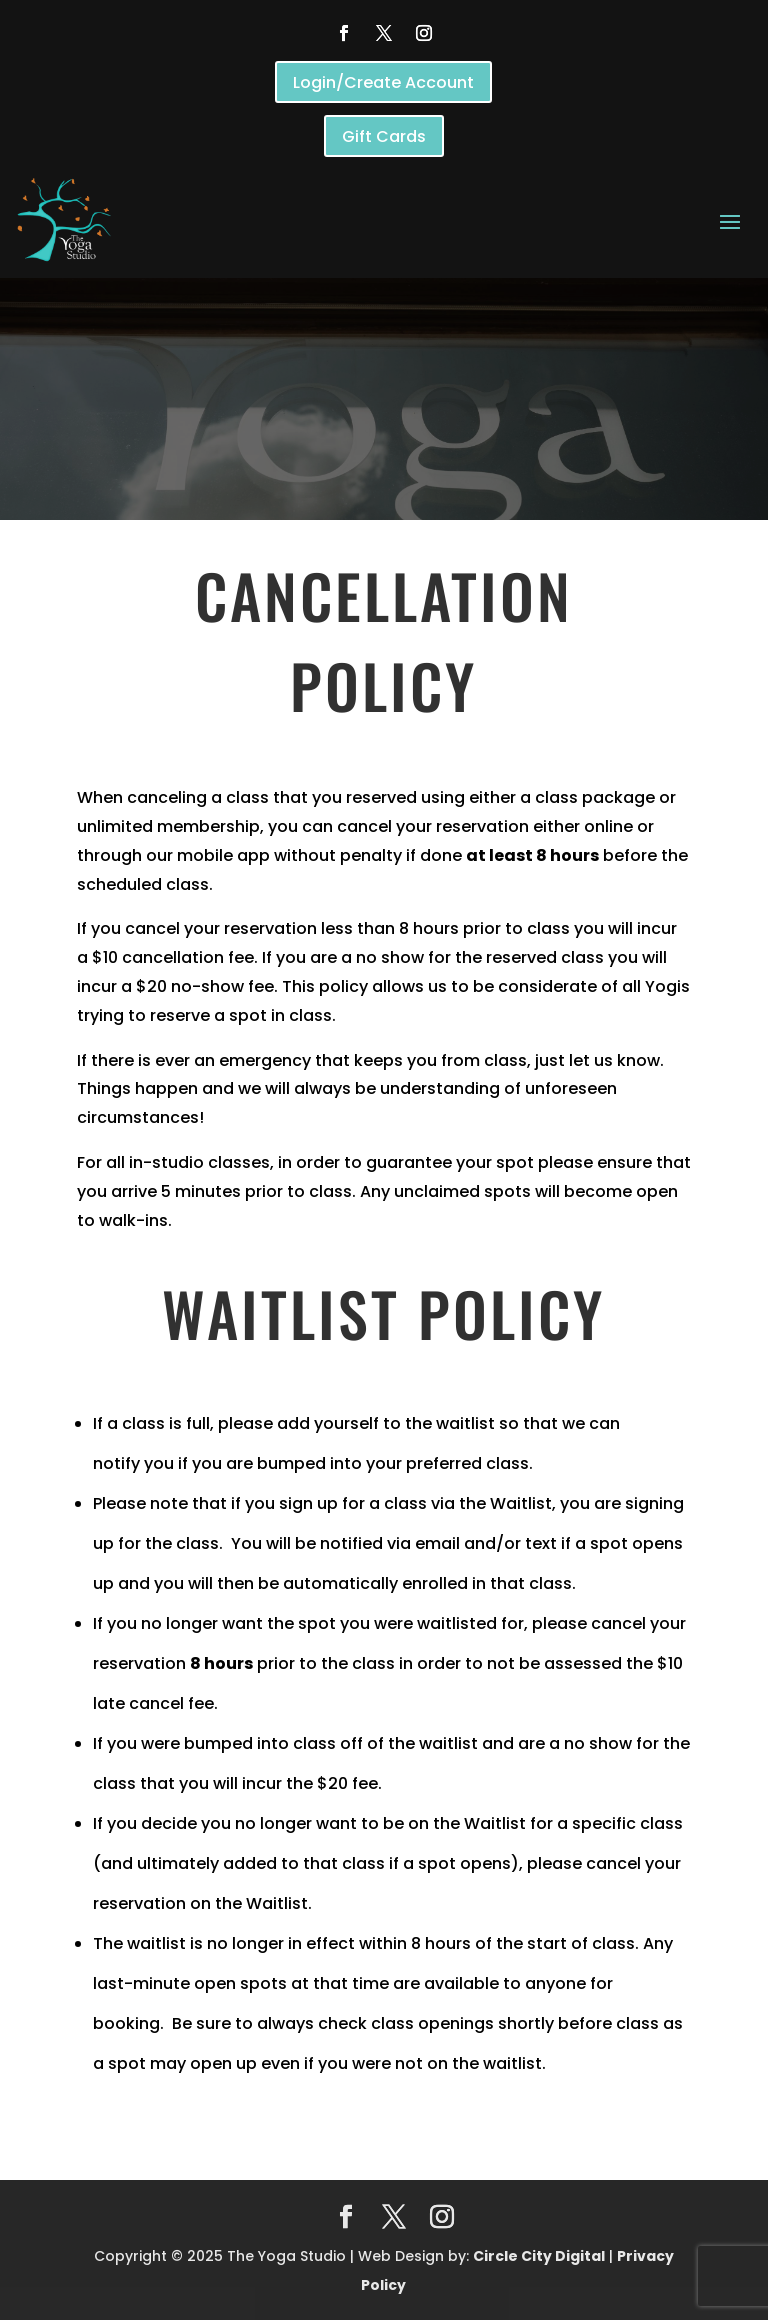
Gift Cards (384, 136)
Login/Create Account (383, 82)
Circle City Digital (539, 2256)
